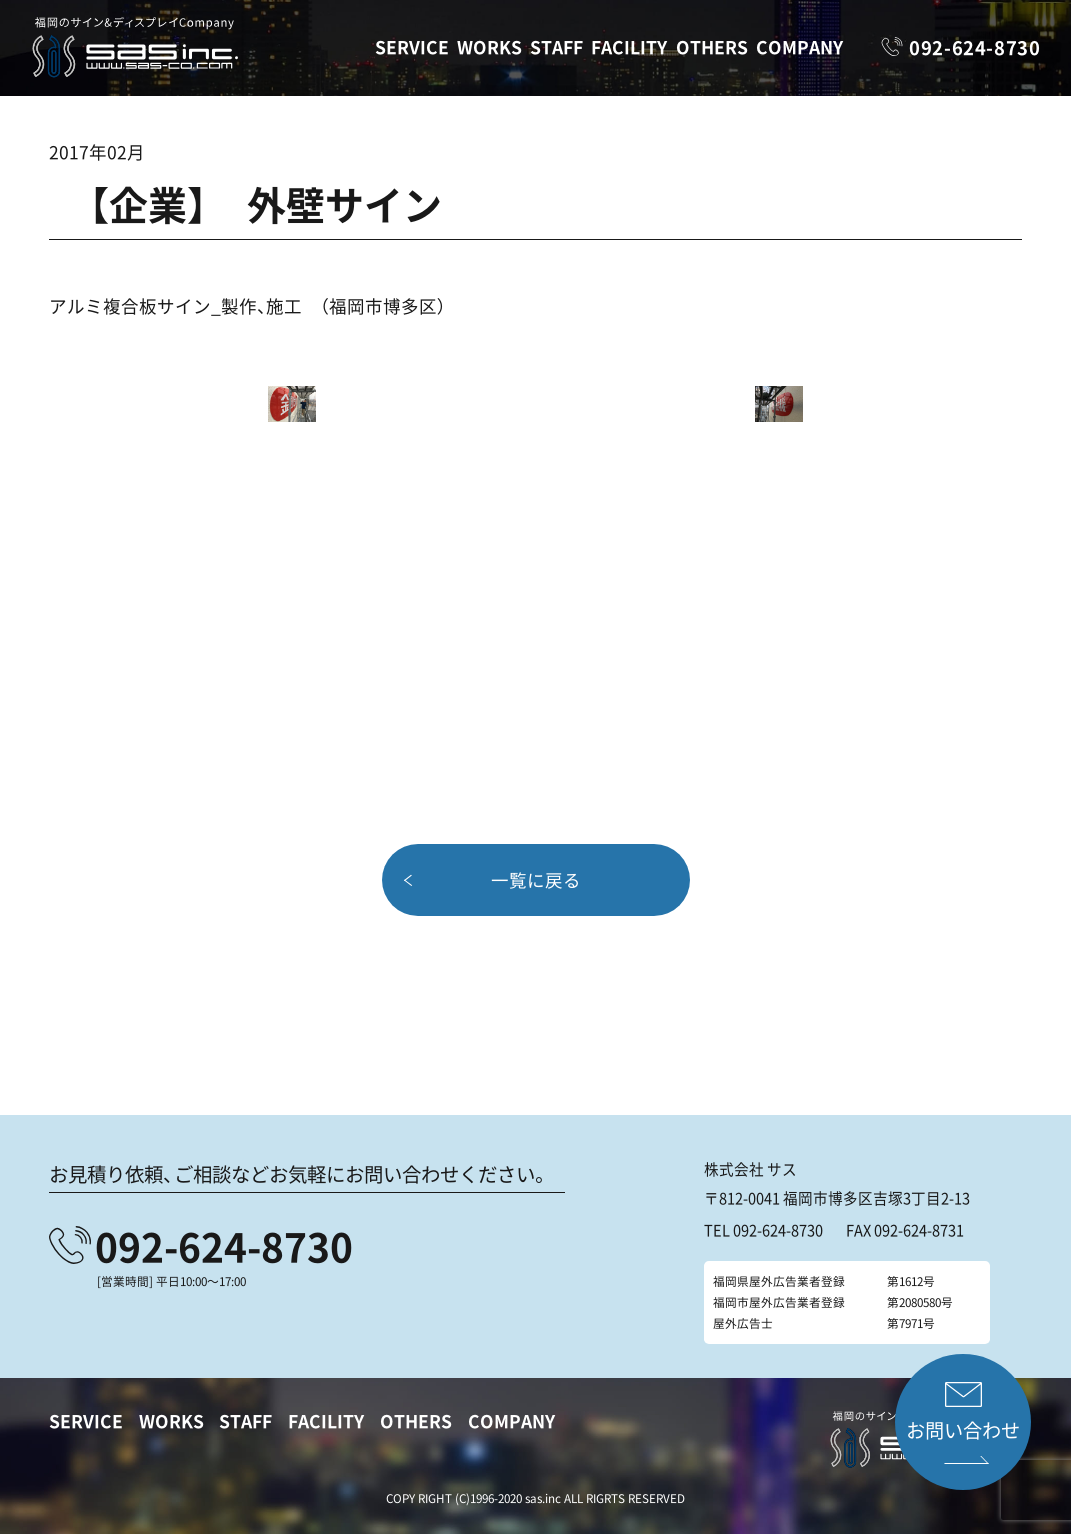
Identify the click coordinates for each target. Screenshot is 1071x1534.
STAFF (556, 47)
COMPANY (799, 47)
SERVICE (412, 47)
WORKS (489, 47)
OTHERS (712, 47)
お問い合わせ (963, 1430)
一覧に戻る (536, 879)
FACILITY (629, 47)
